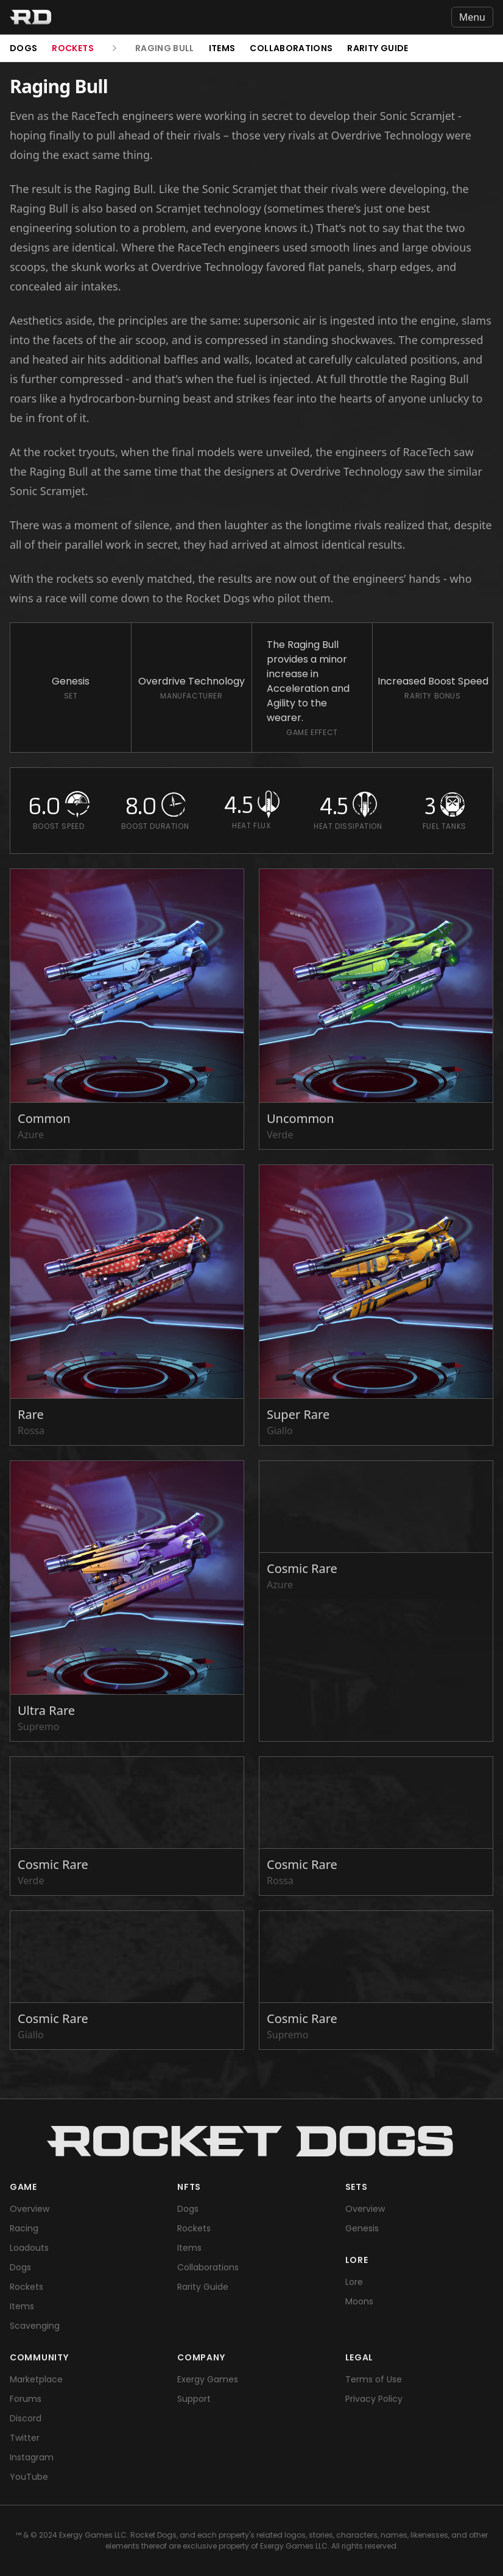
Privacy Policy (374, 2399)
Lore (354, 2282)
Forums (25, 2399)
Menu (472, 17)
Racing (24, 2228)
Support (194, 2399)
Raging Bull (164, 48)
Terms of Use (373, 2379)
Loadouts (29, 2248)
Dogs (23, 48)
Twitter (25, 2438)
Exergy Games (207, 2379)
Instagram (32, 2457)
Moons (359, 2301)
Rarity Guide (377, 48)
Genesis (362, 2228)
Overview (29, 2209)
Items (222, 48)
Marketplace (36, 2379)
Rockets (72, 48)
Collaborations (291, 48)
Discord (25, 2418)
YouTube (29, 2477)
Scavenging (35, 2326)
